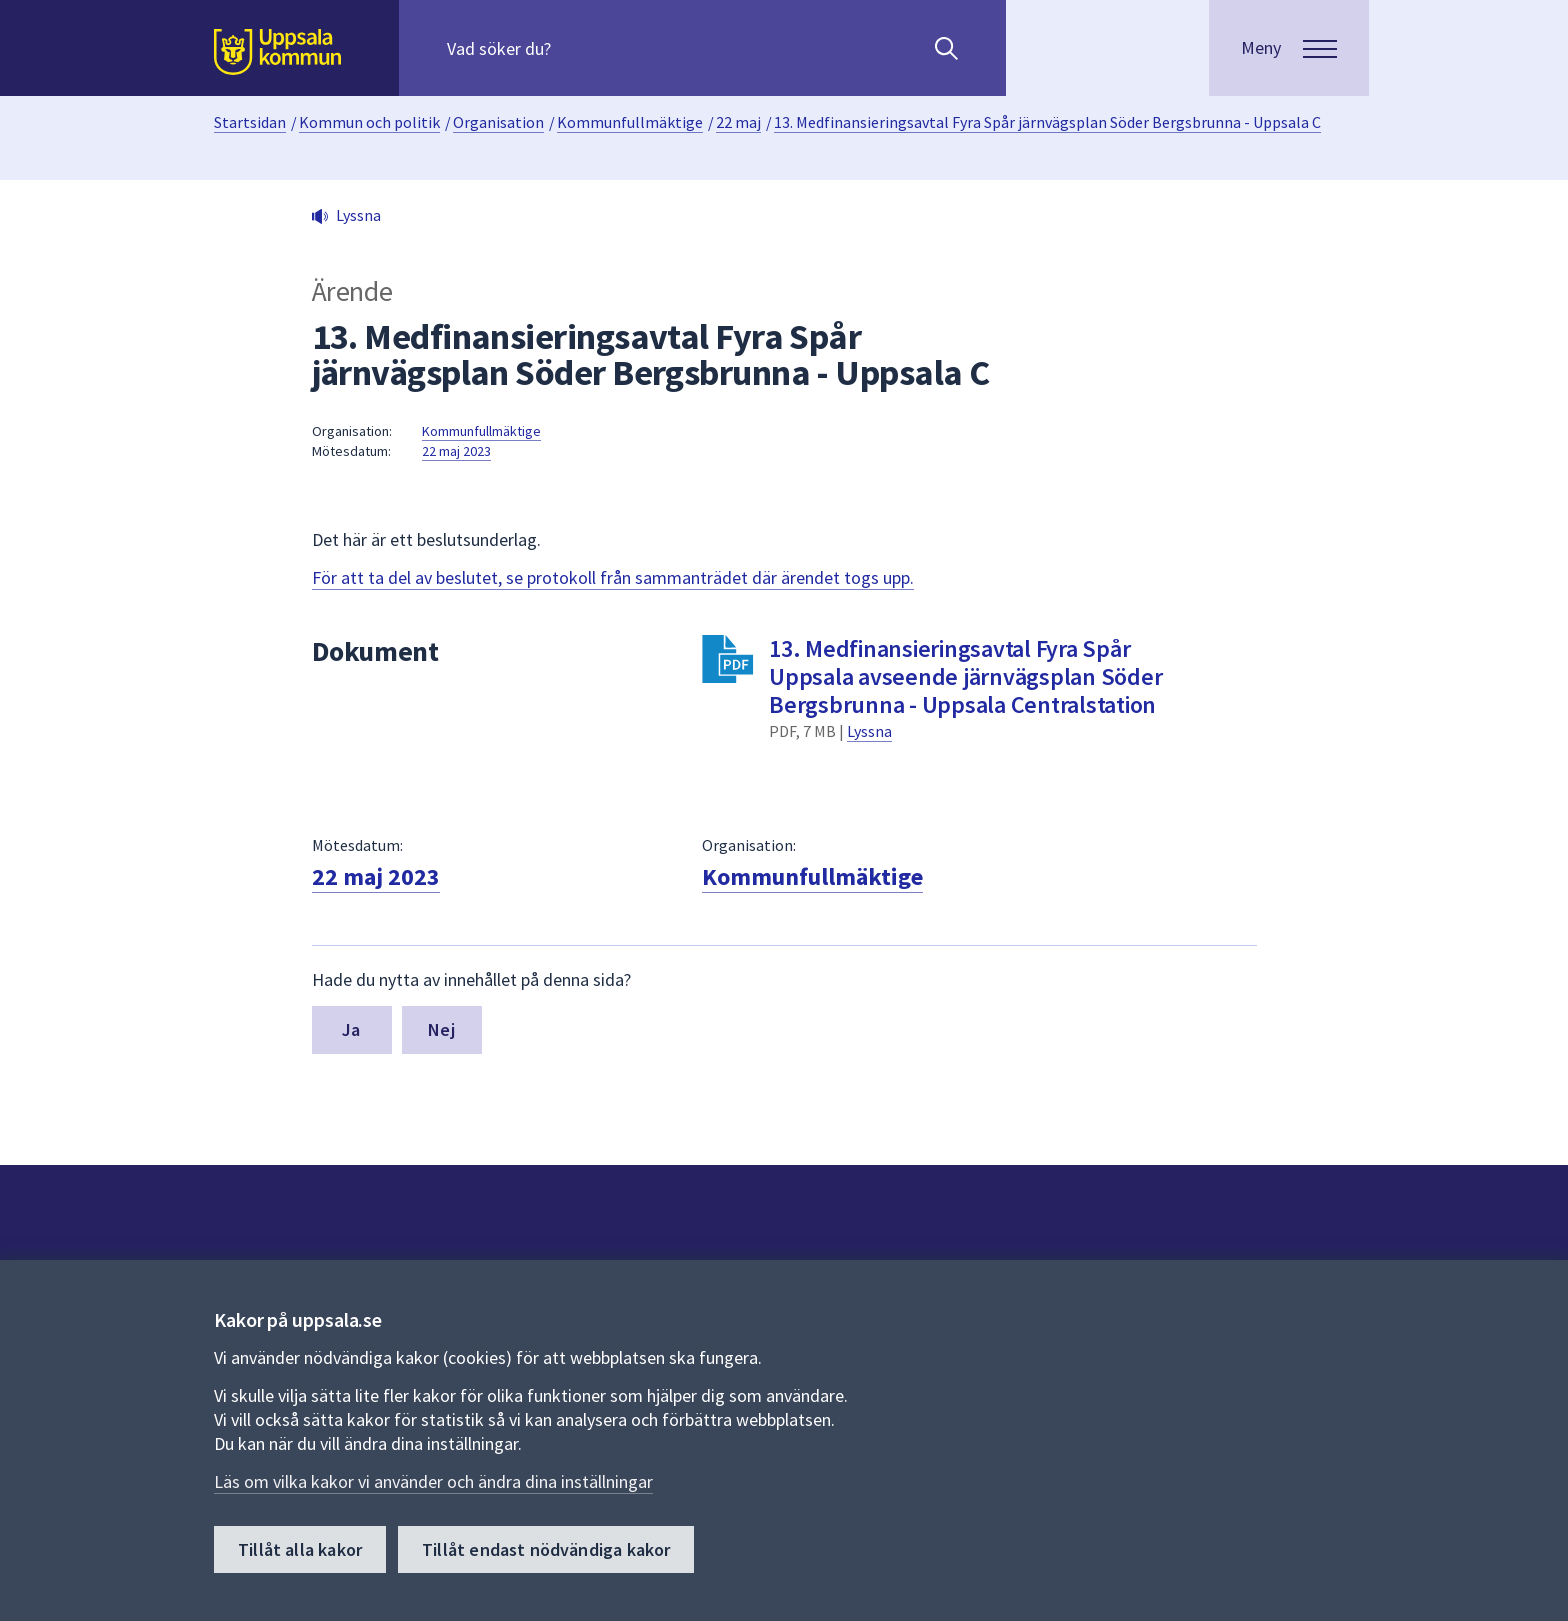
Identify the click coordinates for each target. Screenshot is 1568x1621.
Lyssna (869, 731)
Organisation (498, 122)
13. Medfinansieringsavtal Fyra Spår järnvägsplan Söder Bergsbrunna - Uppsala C (1047, 122)
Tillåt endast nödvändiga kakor (546, 1549)
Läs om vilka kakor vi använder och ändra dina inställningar (433, 1481)
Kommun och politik (369, 122)
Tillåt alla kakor (300, 1549)
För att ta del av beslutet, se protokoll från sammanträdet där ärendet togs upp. (613, 577)
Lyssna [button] (358, 215)
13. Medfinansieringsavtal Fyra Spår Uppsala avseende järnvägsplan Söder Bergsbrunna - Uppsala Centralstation (965, 676)
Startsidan (250, 122)
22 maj (738, 122)
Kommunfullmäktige (630, 122)
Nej (441, 1029)
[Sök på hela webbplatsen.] (575, 48)
